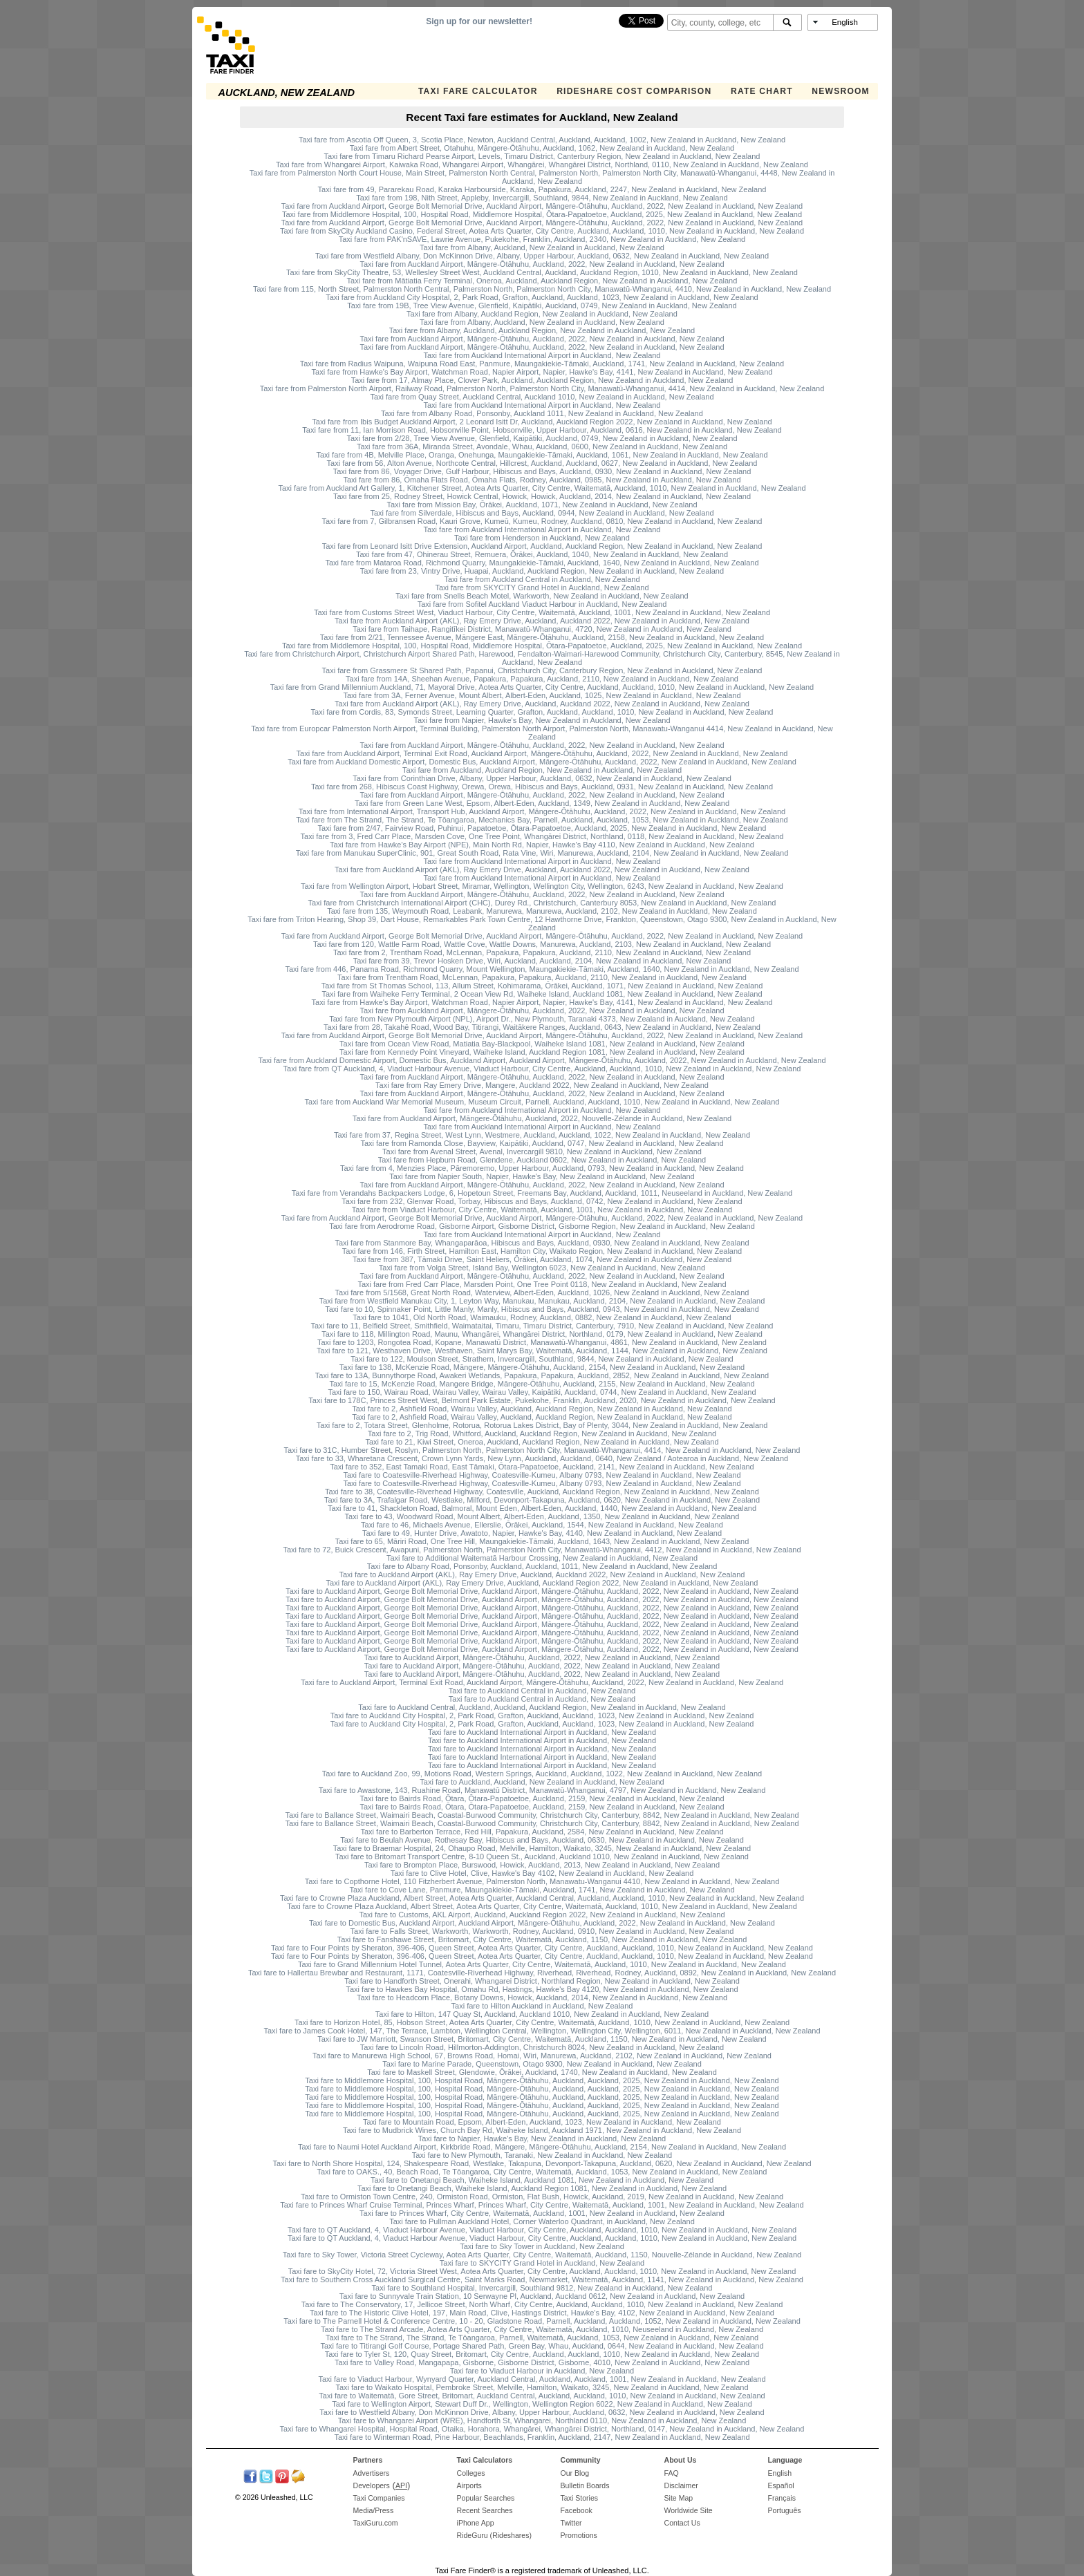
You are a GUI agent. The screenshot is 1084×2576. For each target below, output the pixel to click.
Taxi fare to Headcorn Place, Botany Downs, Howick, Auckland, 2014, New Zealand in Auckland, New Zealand (542, 1997)
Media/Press (373, 2510)
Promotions (579, 2535)
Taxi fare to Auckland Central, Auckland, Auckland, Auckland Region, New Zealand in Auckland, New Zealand (541, 1707)
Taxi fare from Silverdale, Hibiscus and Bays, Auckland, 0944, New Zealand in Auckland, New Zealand (541, 513)
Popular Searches (486, 2498)
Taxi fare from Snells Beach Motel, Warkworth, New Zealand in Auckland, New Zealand (541, 596)
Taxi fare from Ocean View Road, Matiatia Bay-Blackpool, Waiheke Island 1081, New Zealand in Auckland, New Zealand (542, 1044)
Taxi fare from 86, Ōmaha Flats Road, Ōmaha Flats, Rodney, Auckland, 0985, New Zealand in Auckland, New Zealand (541, 480)
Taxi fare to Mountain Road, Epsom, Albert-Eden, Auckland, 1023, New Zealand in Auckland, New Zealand (542, 2122)
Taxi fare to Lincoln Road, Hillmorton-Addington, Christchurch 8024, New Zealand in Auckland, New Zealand (542, 2047)
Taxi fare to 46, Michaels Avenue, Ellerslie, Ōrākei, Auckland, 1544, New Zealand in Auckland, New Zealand (542, 1525)
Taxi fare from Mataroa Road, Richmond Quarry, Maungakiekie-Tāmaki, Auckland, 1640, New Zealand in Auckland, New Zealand (541, 562)
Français (782, 2498)
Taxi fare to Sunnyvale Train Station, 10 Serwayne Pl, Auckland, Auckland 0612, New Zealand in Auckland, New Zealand (542, 2296)
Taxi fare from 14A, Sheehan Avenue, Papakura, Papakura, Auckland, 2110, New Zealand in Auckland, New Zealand (542, 679)
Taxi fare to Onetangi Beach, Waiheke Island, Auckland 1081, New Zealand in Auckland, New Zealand (542, 2180)
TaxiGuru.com (375, 2523)
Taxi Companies (379, 2498)
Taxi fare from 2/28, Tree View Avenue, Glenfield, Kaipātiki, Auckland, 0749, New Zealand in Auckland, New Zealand (541, 438)
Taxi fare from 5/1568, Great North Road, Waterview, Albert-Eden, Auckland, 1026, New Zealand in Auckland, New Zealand (542, 1292)
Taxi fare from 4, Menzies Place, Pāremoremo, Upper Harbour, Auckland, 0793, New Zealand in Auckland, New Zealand (542, 1168)
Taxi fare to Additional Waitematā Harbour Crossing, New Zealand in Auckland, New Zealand (542, 1558)
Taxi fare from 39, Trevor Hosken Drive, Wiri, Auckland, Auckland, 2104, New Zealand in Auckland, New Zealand (542, 961)
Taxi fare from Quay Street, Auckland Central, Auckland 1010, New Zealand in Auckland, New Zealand (541, 397)
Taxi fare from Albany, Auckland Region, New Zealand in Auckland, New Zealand (542, 314)
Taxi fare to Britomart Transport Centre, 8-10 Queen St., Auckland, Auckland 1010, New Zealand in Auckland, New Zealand (542, 1856)
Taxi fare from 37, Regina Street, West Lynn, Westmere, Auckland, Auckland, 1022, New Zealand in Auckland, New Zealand (542, 1135)
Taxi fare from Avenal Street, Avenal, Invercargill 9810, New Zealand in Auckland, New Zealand (542, 1151)
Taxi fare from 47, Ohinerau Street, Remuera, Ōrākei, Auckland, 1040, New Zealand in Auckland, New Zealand (542, 554)
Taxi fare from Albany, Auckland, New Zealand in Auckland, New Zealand (542, 247)
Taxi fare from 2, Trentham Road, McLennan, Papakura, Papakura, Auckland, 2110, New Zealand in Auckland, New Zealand (542, 952)
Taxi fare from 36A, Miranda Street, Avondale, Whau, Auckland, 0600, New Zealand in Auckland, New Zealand (542, 446)
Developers (371, 2485)
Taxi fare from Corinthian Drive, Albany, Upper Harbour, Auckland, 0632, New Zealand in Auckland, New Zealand (542, 778)
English (780, 2473)
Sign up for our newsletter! (479, 21)
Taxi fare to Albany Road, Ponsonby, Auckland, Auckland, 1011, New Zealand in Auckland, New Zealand (542, 1566)
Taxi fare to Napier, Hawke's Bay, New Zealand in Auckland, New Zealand (542, 2138)
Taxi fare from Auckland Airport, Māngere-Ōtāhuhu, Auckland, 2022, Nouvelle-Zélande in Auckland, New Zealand (542, 1118)
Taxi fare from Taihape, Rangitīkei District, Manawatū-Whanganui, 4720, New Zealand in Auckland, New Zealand (542, 629)
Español (781, 2485)
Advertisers (371, 2473)
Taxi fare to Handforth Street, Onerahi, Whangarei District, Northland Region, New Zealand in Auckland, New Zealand (542, 1981)
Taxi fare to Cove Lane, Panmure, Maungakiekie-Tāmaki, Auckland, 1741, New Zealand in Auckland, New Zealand (541, 1890)
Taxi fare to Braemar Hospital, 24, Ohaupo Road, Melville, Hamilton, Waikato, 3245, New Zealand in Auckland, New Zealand (542, 1848)
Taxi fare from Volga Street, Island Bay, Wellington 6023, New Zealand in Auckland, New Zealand (542, 1267)
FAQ (671, 2473)
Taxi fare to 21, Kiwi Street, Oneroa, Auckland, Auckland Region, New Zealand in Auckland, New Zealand (541, 1442)
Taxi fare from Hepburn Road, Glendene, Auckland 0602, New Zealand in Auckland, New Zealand (542, 1160)
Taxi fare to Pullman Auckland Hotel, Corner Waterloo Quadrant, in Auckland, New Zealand (542, 2221)
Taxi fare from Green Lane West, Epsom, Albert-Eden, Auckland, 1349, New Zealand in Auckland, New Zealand (542, 803)
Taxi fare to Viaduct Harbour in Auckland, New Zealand (542, 2371)
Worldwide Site (688, 2510)
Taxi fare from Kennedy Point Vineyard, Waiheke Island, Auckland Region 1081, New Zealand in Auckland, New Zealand (542, 1052)
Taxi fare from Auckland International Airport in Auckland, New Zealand (541, 355)
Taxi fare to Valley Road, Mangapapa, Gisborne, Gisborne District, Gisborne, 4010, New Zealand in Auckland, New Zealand (542, 2362)
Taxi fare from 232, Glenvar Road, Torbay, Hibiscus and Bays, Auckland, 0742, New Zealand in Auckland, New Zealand (542, 1201)
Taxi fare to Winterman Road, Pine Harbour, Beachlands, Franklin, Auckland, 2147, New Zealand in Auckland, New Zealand (541, 2437)
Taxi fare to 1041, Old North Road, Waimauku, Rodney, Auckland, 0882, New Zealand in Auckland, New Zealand (542, 1317)
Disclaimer (681, 2485)
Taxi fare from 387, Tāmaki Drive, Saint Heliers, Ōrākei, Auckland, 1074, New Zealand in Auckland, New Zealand (542, 1259)
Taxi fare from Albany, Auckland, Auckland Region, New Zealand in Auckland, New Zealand (542, 330)
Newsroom (841, 91)
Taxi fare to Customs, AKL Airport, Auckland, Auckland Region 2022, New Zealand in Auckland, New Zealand (542, 1914)
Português (784, 2510)
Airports (469, 2485)
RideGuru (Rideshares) (494, 2535)
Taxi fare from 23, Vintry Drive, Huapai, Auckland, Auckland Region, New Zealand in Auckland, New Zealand (542, 571)
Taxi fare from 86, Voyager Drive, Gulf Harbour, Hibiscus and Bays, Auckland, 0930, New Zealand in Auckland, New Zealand (542, 471)
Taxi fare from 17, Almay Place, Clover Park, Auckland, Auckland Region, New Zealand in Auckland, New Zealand (542, 380)
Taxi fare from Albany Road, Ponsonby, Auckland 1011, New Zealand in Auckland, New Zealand (542, 413)
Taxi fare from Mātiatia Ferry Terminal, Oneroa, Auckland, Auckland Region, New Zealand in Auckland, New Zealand (542, 280)
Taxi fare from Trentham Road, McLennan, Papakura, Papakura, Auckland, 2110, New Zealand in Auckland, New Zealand (542, 977)
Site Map (678, 2498)
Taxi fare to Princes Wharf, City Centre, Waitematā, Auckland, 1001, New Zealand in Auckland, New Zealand (542, 2213)
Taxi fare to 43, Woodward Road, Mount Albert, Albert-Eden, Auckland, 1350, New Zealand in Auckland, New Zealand (542, 1516)
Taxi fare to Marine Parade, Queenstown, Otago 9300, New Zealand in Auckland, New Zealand (542, 2064)
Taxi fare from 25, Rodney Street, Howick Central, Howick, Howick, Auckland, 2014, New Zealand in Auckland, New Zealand (542, 496)
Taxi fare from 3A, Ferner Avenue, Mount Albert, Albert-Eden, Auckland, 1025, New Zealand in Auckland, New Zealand (541, 695)
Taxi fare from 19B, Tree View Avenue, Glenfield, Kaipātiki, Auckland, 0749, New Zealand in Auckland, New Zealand (541, 305)
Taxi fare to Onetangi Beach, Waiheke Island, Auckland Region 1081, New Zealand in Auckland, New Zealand (542, 2188)
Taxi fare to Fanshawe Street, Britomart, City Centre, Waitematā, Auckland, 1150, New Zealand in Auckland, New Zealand (542, 1939)
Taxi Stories (580, 2498)
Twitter (571, 2523)
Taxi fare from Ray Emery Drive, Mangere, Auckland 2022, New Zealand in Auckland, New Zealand (542, 1085)
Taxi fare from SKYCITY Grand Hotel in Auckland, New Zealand (541, 587)
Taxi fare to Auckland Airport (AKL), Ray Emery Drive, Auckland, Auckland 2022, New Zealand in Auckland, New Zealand (542, 1574)
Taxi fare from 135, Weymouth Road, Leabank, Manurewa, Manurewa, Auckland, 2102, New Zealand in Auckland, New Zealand (542, 911)
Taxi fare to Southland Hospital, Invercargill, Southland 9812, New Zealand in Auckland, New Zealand (542, 2288)
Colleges (471, 2473)
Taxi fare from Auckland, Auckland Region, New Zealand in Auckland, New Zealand (542, 770)
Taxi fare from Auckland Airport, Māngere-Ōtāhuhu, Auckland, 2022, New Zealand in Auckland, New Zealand (541, 264)
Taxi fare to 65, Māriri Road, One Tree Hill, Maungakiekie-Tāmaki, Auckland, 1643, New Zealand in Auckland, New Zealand (542, 1541)
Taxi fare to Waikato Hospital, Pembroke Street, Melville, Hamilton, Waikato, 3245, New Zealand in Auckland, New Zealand (541, 2387)
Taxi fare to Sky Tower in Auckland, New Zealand (542, 2246)
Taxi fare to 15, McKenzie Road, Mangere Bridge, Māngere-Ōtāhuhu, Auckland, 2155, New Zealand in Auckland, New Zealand (541, 1384)
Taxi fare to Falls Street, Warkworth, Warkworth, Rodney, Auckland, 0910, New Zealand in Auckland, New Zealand (542, 1931)
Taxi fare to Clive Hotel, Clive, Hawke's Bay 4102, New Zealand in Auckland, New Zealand (542, 1873)
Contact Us (682, 2523)
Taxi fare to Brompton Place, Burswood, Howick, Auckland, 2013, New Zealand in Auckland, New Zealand (542, 1865)
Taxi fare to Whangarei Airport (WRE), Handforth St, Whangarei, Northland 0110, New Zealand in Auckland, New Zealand (542, 2420)
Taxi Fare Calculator (478, 91)
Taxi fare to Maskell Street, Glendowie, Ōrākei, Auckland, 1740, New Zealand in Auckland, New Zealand (542, 2072)
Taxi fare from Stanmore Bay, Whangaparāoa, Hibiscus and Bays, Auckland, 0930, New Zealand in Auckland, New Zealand (542, 1243)
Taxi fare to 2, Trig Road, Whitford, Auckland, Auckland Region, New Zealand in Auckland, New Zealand (542, 1433)
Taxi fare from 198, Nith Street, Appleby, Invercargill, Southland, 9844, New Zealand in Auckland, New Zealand (541, 198)
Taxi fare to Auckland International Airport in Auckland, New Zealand (542, 1732)
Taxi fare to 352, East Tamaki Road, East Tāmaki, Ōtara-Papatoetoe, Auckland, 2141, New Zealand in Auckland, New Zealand (542, 1467)
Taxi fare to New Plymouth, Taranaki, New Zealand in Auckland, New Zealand (542, 2155)
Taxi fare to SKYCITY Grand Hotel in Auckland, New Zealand (542, 2263)
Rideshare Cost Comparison (634, 91)
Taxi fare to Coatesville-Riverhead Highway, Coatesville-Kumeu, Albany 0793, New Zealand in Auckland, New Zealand (541, 1475)
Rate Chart (762, 91)
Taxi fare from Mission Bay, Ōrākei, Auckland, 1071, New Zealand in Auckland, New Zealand (541, 504)
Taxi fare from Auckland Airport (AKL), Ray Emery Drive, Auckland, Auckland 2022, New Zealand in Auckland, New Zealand (542, 621)
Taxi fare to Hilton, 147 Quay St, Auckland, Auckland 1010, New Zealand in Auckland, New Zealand (542, 2014)
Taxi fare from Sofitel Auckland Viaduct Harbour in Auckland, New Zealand (542, 604)
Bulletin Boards (585, 2485)
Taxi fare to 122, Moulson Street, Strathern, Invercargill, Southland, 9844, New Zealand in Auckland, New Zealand (542, 1359)
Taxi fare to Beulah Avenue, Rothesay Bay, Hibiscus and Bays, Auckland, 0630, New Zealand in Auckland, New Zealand (542, 1840)
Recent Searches (485, 2510)
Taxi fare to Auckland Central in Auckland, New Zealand (542, 1690)
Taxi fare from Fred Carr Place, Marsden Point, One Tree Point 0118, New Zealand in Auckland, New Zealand (541, 1284)
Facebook (576, 2510)
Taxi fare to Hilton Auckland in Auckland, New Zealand (542, 2006)
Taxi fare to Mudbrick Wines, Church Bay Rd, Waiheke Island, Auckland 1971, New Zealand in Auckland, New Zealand (542, 2130)
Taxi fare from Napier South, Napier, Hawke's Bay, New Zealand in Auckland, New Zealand (542, 1176)
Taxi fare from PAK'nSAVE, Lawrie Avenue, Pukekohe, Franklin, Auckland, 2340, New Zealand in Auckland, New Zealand (542, 239)
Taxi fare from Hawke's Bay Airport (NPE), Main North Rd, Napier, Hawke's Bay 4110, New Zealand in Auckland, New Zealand (542, 844)
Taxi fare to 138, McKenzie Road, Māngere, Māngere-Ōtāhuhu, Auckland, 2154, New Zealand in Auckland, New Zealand (542, 1367)
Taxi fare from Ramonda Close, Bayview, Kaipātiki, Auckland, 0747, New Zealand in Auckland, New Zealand (541, 1143)
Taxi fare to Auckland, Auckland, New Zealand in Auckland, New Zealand (542, 1782)
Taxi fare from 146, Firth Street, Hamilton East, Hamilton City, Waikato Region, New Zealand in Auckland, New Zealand (542, 1251)
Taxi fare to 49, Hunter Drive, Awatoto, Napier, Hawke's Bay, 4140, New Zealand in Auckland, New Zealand (542, 1533)
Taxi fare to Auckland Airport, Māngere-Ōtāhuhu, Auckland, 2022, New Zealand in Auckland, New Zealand (542, 1657)
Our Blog (575, 2473)
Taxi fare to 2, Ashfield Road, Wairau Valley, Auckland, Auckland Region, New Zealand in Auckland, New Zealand (542, 1408)
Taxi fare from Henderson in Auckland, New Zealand (542, 538)
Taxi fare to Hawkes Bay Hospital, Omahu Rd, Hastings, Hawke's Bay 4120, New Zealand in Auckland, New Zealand (542, 1989)
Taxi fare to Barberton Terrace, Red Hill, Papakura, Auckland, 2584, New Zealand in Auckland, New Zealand (541, 1831)
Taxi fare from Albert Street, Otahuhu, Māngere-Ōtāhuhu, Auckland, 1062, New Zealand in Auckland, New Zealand (542, 148)
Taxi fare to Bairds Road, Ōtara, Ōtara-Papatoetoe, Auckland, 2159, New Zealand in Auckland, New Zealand (541, 1798)
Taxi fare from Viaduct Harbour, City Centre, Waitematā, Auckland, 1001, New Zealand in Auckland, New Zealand (542, 1209)
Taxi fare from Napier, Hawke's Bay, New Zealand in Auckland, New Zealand (541, 720)
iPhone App (475, 2523)
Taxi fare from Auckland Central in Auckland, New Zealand (541, 579)
